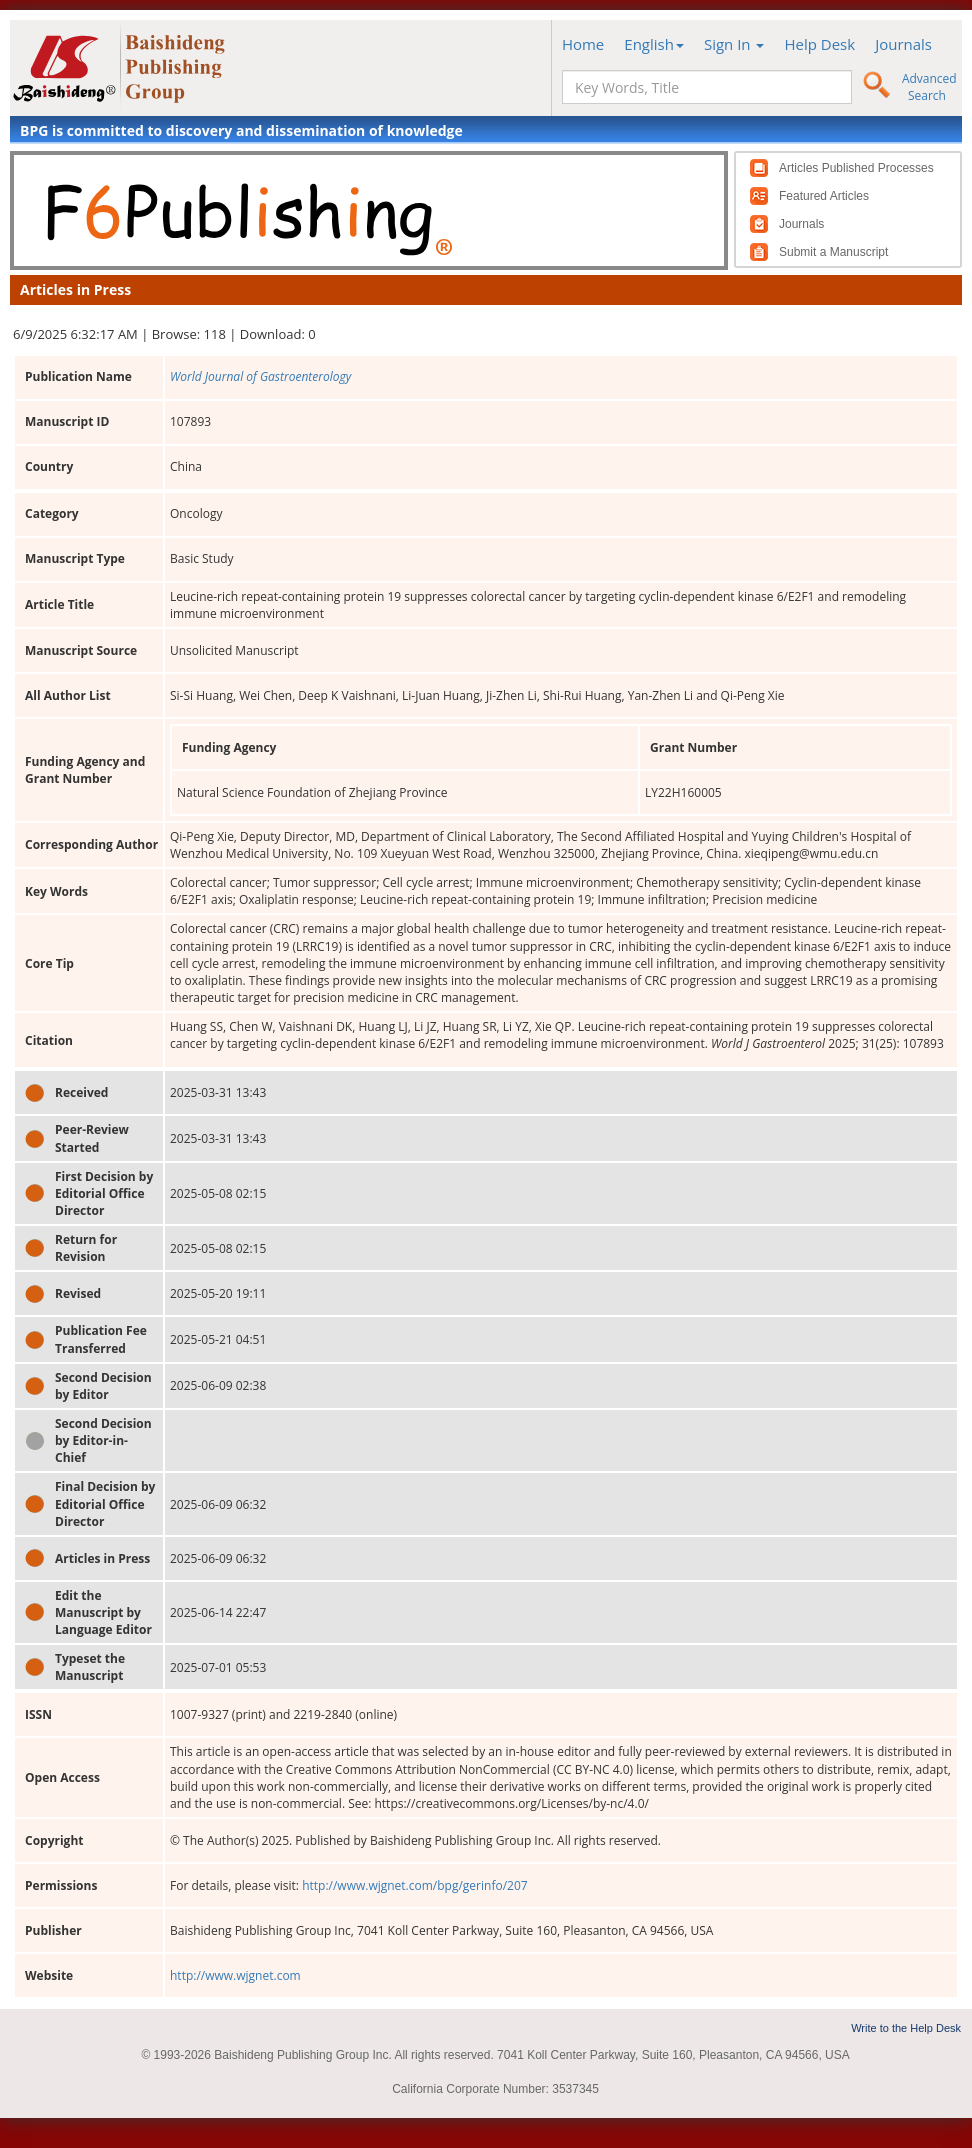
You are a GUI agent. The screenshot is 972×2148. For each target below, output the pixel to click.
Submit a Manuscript (833, 252)
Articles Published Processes (856, 168)
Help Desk (819, 44)
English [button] (654, 44)
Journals (903, 44)
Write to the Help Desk (906, 2028)
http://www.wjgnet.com (235, 1975)
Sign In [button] (734, 44)
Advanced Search (929, 87)
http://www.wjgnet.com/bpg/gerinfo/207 (415, 1885)
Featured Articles (824, 196)
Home (583, 44)
